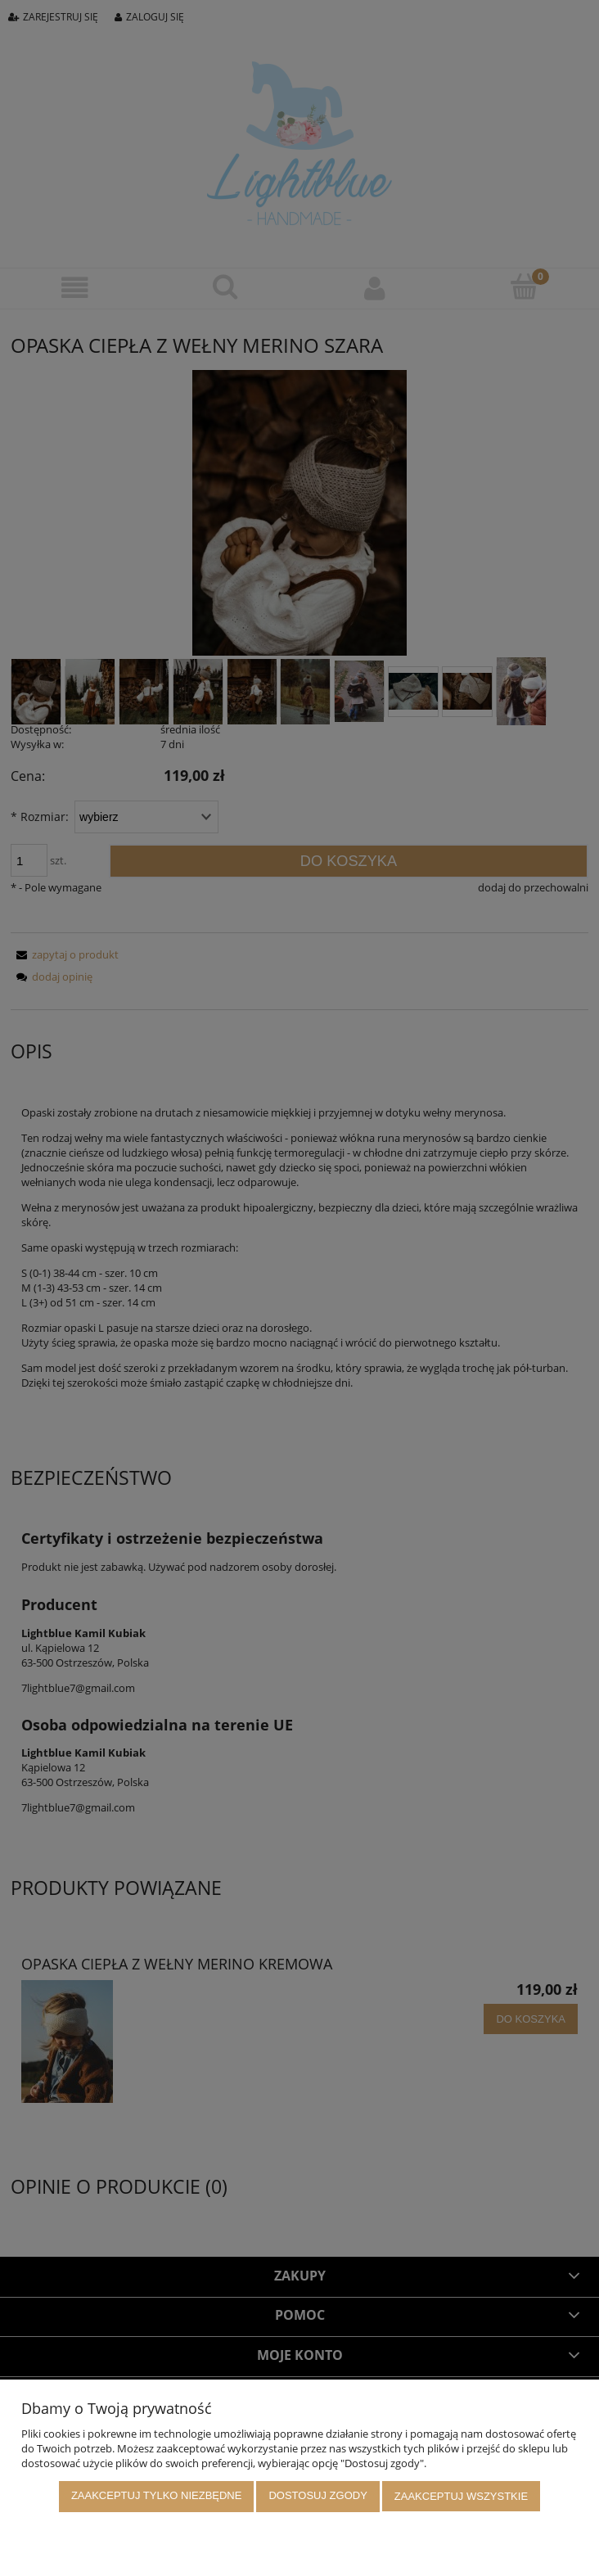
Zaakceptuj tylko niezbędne (156, 2497)
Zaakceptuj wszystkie (461, 2497)
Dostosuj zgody (317, 2497)
